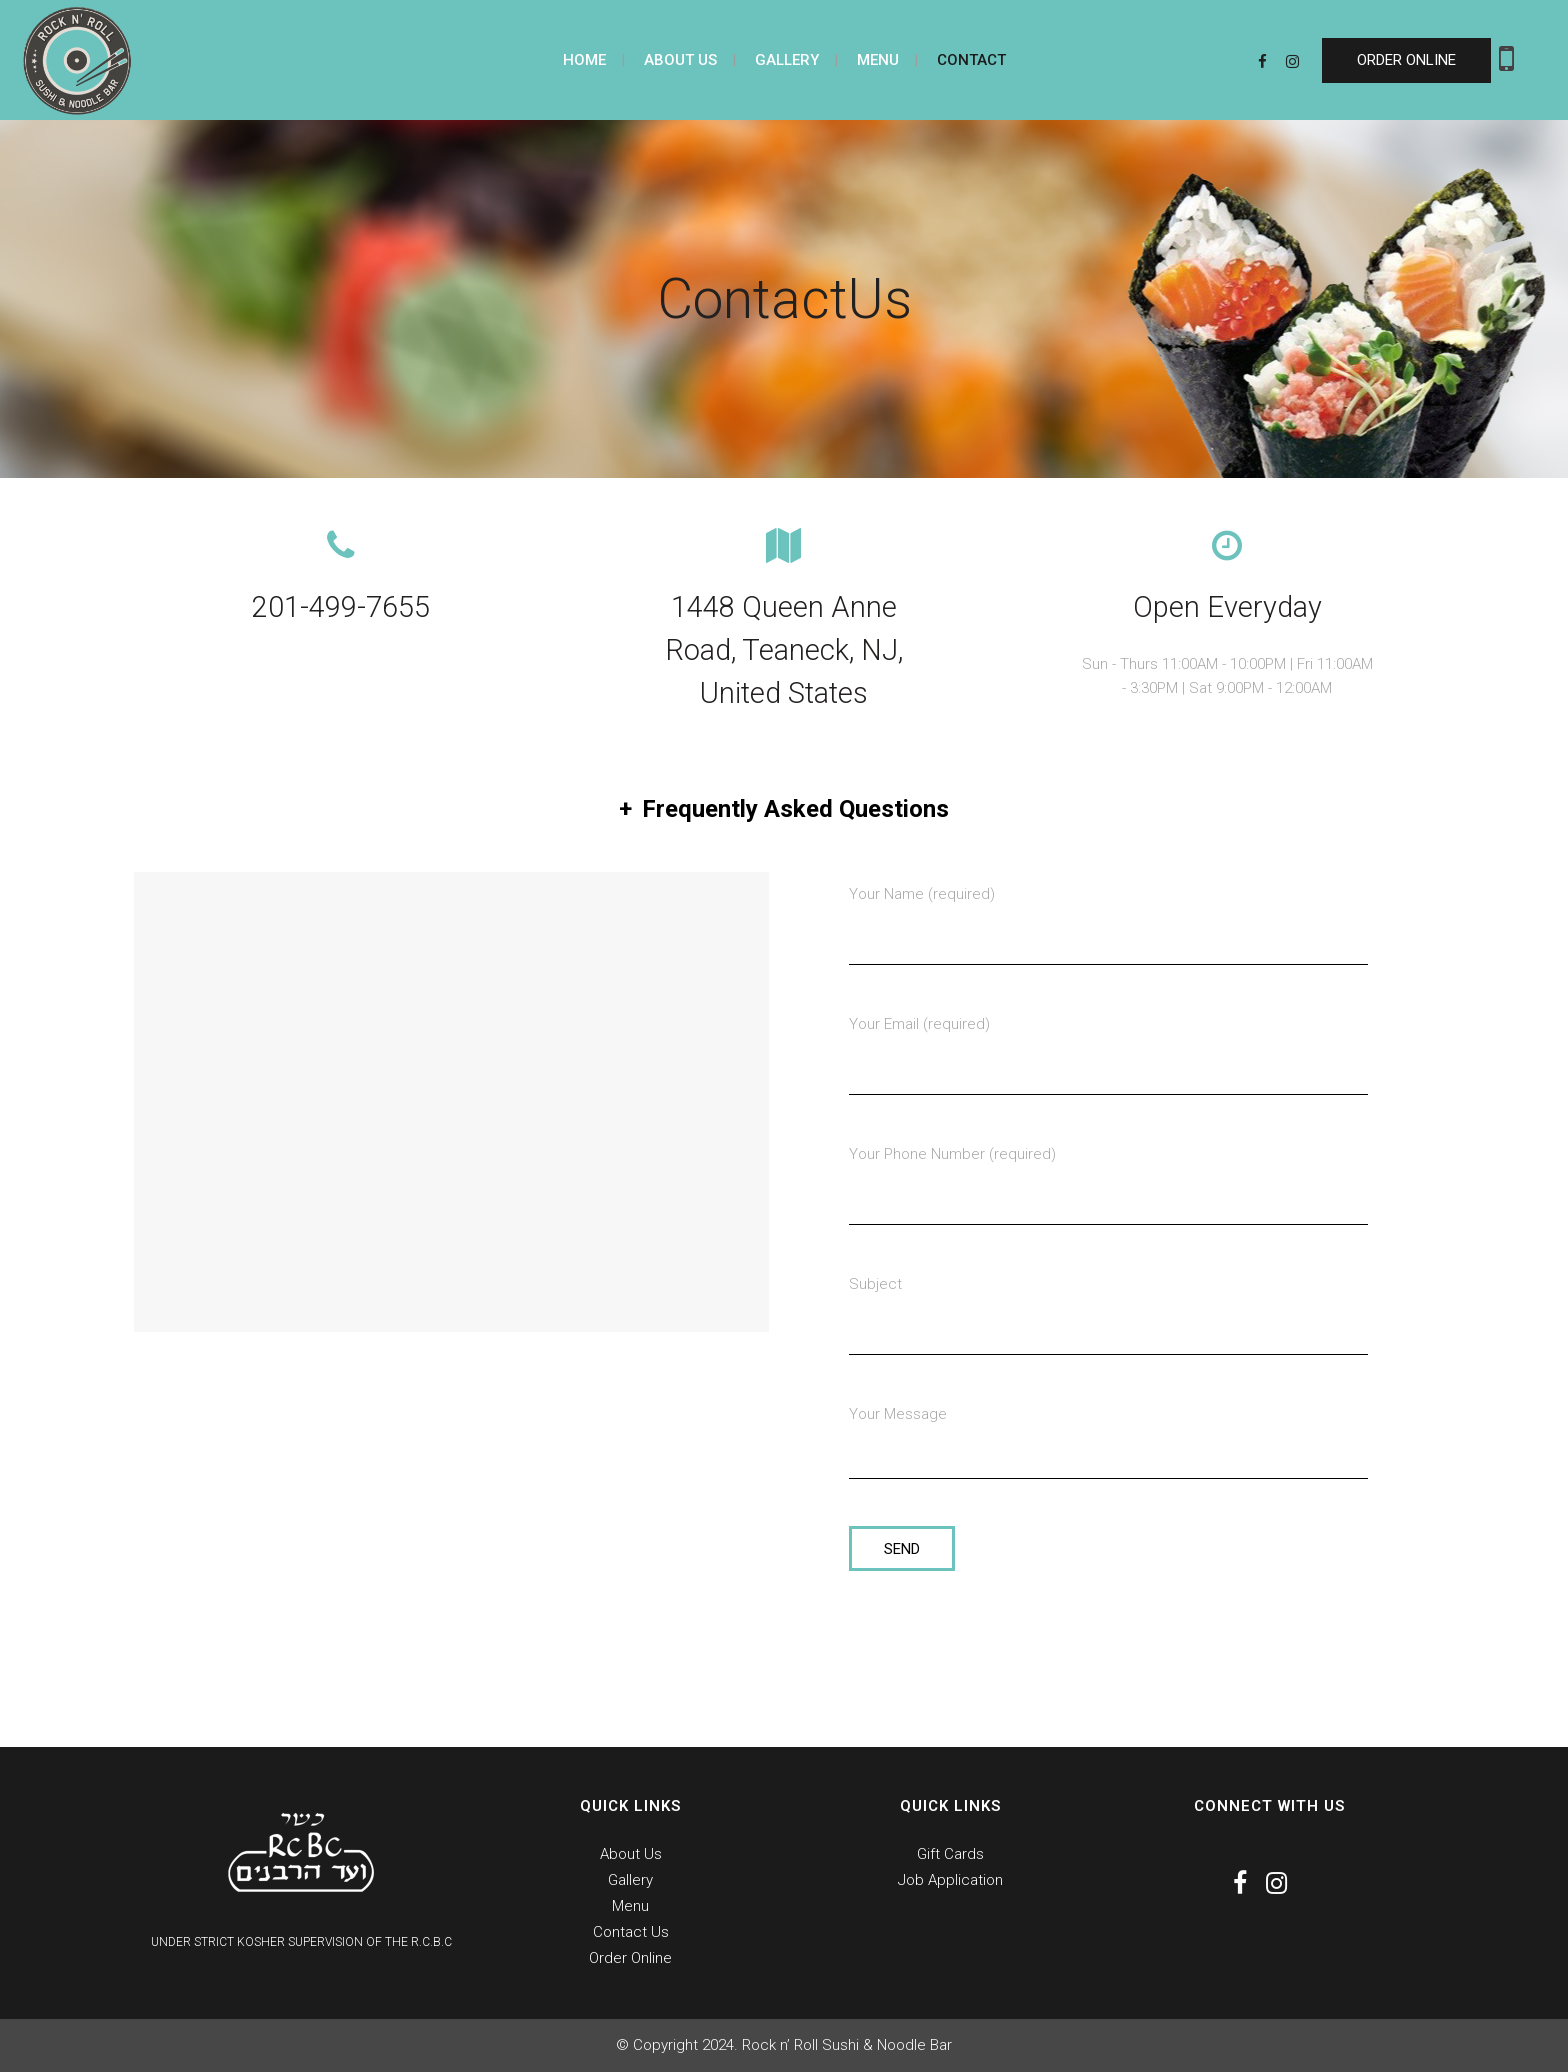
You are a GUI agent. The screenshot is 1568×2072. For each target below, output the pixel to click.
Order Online (630, 1958)
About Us (631, 1854)
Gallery (630, 1880)
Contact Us (631, 1932)
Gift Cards (950, 1854)
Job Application (950, 1880)
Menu (630, 1906)
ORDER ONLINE (1406, 60)
